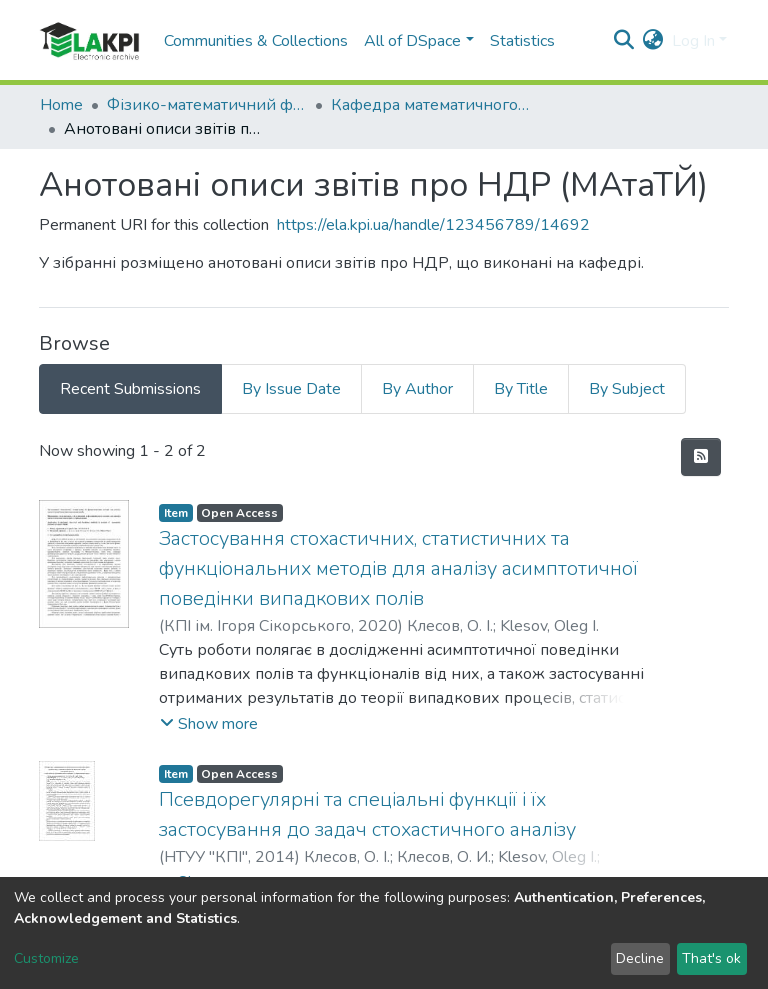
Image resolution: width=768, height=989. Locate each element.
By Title (521, 389)
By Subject (627, 389)
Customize (46, 958)
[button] (653, 41)
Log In (693, 41)
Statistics (522, 41)
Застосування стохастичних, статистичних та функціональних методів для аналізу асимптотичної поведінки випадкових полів (398, 568)
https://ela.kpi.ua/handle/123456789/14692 (433, 225)
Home (61, 105)
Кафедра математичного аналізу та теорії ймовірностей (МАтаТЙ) (431, 105)
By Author (417, 389)
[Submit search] (624, 41)
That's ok (711, 958)
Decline (640, 958)
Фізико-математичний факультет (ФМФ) (207, 105)
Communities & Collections (256, 41)
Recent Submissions (130, 389)
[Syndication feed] (701, 457)
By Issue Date (291, 389)
